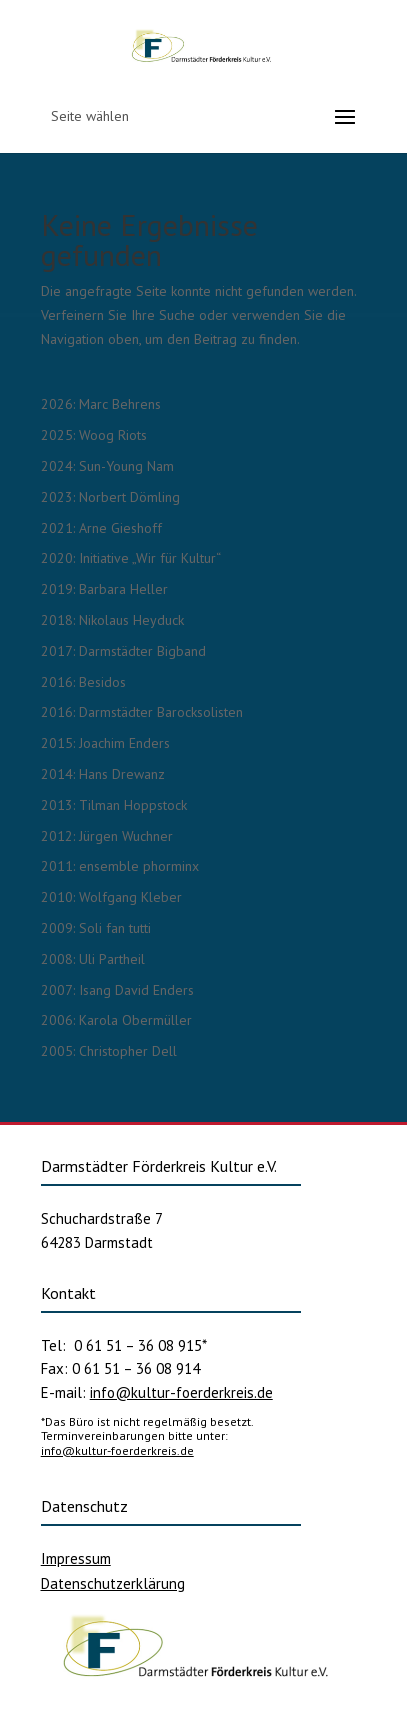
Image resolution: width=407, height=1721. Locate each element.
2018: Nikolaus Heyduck (112, 620)
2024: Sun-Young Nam (107, 466)
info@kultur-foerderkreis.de (181, 1392)
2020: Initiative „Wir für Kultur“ (131, 558)
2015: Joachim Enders (105, 743)
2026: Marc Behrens (101, 404)
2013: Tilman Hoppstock (114, 805)
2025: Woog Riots (94, 435)
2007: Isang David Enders (117, 990)
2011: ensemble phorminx (120, 866)
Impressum (76, 1558)
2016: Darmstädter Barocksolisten (142, 712)
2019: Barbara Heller (104, 589)
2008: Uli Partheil (93, 959)
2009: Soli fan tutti (96, 928)
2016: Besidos (83, 682)
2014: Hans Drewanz (103, 774)
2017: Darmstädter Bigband (123, 651)
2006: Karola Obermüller (116, 1020)
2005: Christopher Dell (109, 1051)
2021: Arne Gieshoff (101, 528)
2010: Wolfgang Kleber (111, 897)
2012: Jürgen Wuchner (107, 836)
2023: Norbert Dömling (110, 497)
